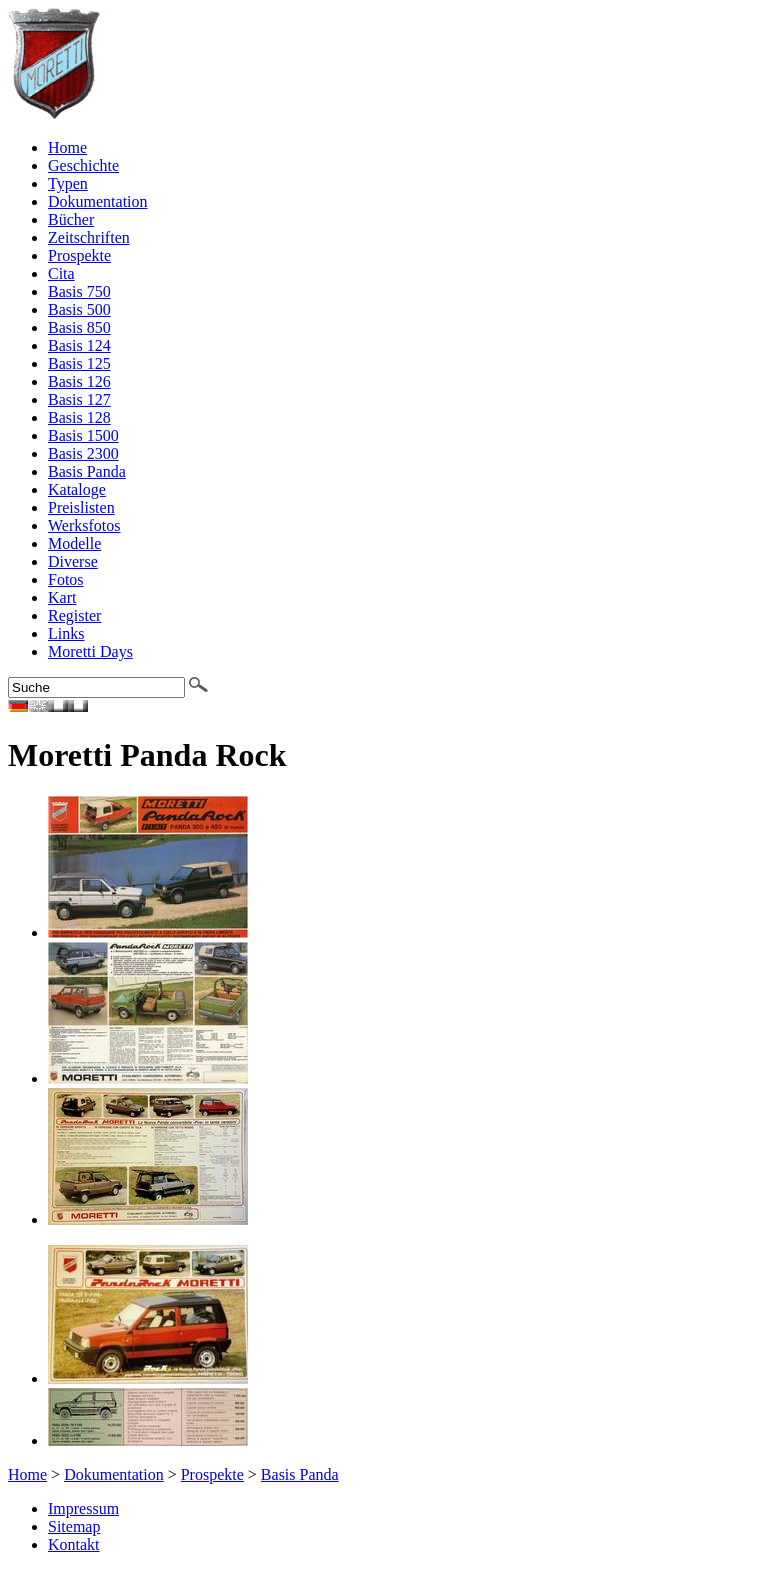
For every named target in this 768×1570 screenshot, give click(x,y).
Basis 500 (79, 309)
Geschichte (83, 165)
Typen (68, 183)
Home (67, 147)
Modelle (74, 543)
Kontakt (74, 1544)
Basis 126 (79, 381)
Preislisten (81, 507)
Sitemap (74, 1526)
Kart (62, 597)
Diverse (73, 561)
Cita (61, 273)
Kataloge (77, 489)
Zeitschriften (89, 237)
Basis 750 (79, 291)
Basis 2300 (83, 453)
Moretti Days (90, 651)
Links (66, 633)
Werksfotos (84, 525)
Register (74, 615)
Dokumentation (98, 201)
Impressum (83, 1508)
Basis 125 (79, 363)
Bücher (71, 219)
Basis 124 (79, 345)
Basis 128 (79, 417)
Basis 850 (79, 327)
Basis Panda (87, 471)
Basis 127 (79, 399)
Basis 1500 (83, 435)
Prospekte (79, 255)
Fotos (66, 579)
